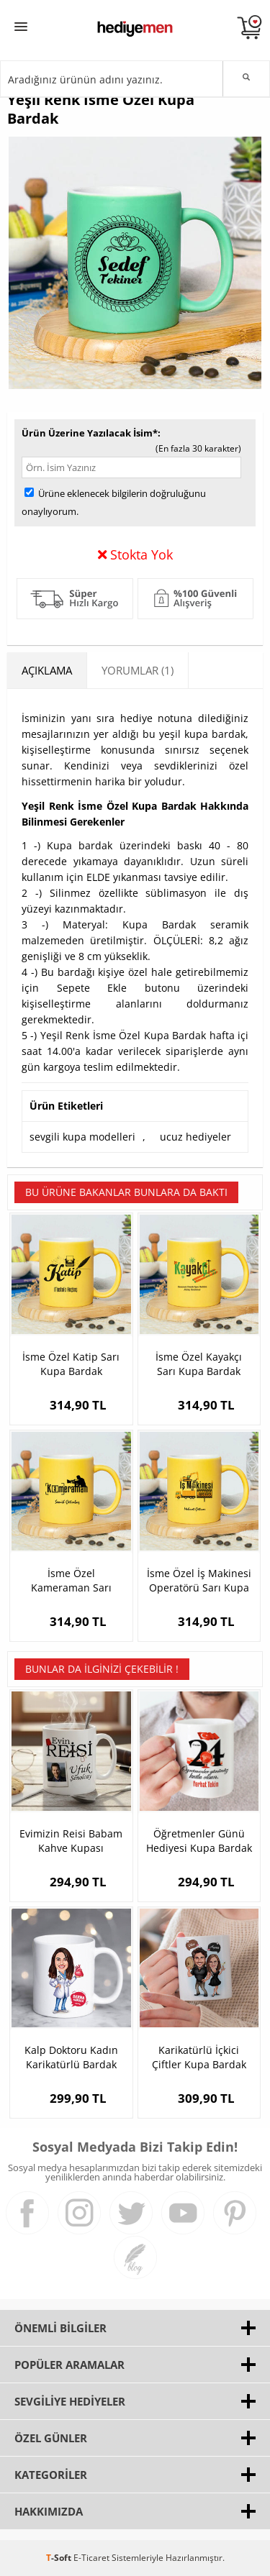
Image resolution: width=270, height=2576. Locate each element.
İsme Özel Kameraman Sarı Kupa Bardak (71, 1580)
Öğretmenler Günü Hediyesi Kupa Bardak (199, 1841)
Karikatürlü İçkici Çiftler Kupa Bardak (199, 2057)
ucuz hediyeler (195, 1136)
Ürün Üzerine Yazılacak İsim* (90, 432)
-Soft (59, 2558)
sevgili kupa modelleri (82, 1136)
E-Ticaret (91, 2558)
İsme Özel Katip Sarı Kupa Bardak (71, 1364)
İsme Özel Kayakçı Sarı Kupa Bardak (199, 1364)
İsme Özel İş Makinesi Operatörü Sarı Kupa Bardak (199, 1580)
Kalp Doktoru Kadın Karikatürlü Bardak (71, 2057)
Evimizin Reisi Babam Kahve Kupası (70, 1841)
